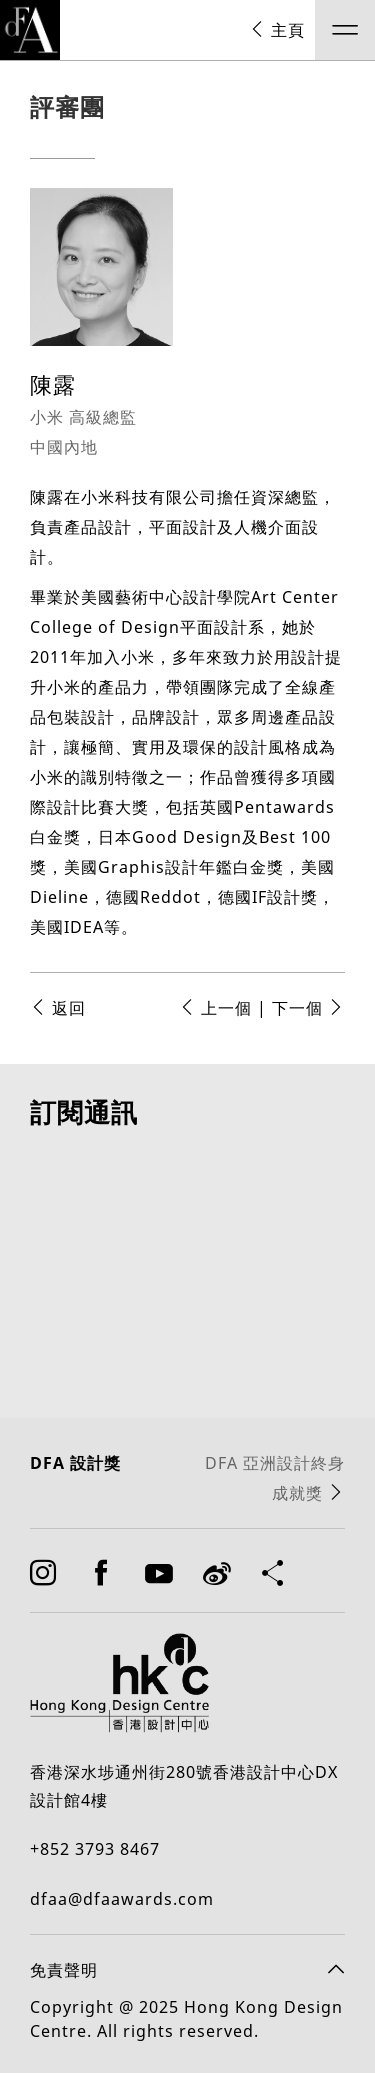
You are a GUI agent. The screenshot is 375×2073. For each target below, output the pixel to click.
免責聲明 (64, 1999)
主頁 (277, 30)
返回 (58, 1008)
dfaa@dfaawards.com (122, 1928)
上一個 (215, 1008)
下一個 (308, 1008)
